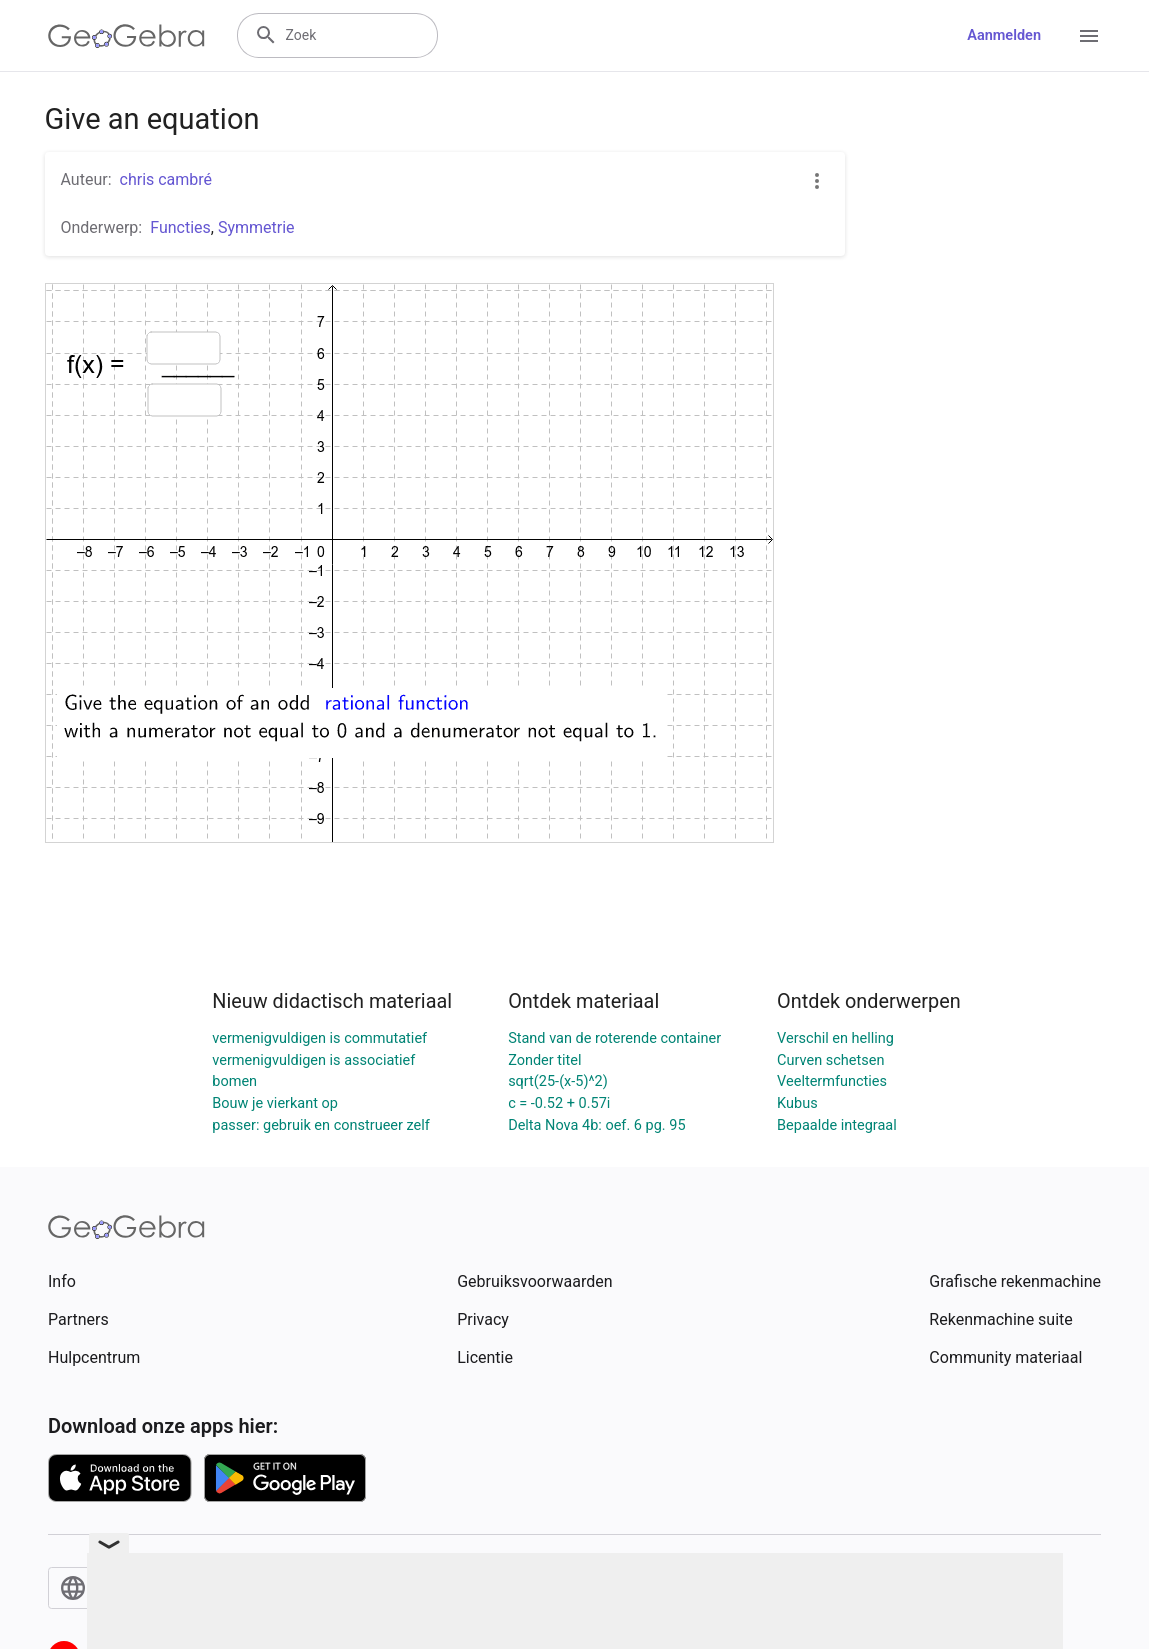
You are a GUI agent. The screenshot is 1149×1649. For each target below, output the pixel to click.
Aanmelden (1004, 35)
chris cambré (166, 179)
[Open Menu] (1089, 36)
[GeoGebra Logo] (126, 36)
